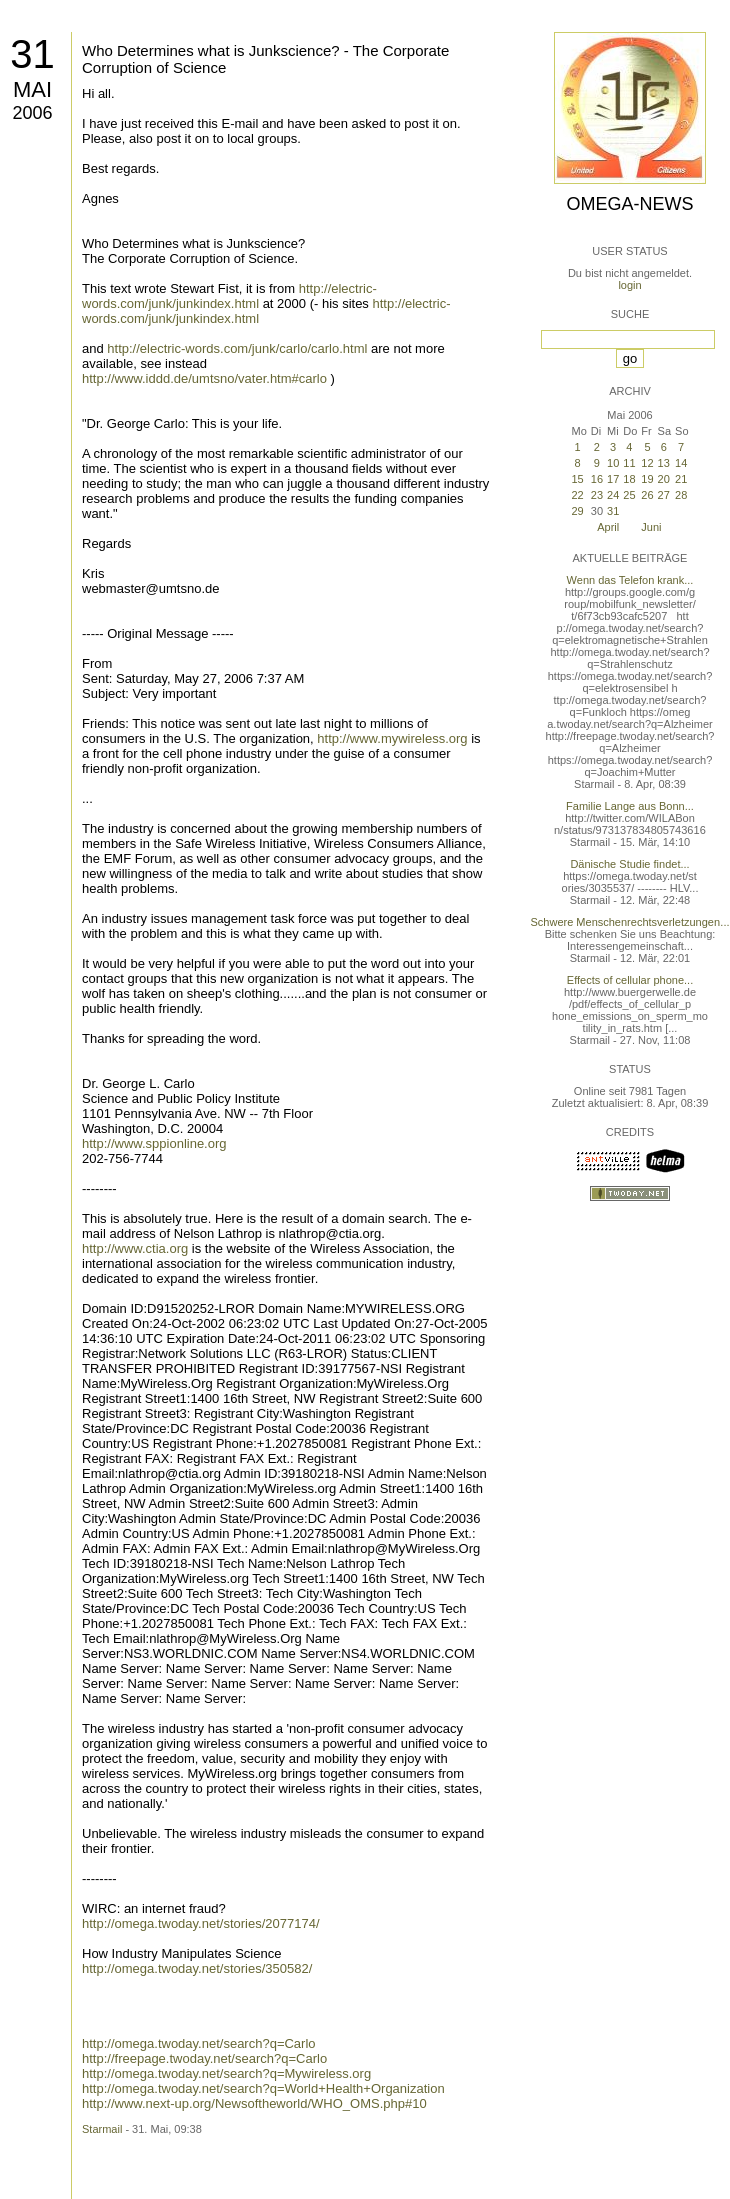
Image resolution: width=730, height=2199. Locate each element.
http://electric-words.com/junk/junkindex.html (229, 296)
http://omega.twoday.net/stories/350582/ (197, 1968)
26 (647, 495)
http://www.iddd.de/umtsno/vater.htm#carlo (204, 378)
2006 (32, 113)
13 (664, 463)
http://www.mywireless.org (392, 738)
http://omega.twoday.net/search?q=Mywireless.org (226, 2073)
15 (577, 479)
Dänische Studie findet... (629, 864)
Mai (32, 89)
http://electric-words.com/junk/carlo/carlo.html (237, 348)
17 (613, 479)
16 (597, 479)
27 (664, 495)
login (629, 285)
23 (597, 495)
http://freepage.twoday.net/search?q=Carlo (204, 2058)
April (608, 527)
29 (577, 511)
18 (629, 479)
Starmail (102, 2129)
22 (577, 495)
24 (613, 495)
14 (681, 463)
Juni (651, 527)
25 (629, 495)
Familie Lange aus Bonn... (630, 806)
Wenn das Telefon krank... (630, 580)
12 (647, 463)
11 (629, 463)
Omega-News (629, 204)
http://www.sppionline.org (154, 1143)
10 (613, 463)
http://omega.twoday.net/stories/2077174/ (201, 1923)
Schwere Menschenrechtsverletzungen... (630, 922)
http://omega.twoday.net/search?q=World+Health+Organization (263, 2088)
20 (664, 479)
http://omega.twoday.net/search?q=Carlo (199, 2043)
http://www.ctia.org (135, 1248)
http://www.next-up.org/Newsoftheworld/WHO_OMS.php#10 (254, 2103)
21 (681, 479)
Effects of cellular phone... (630, 980)
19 (647, 479)
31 (32, 54)
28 (681, 495)
